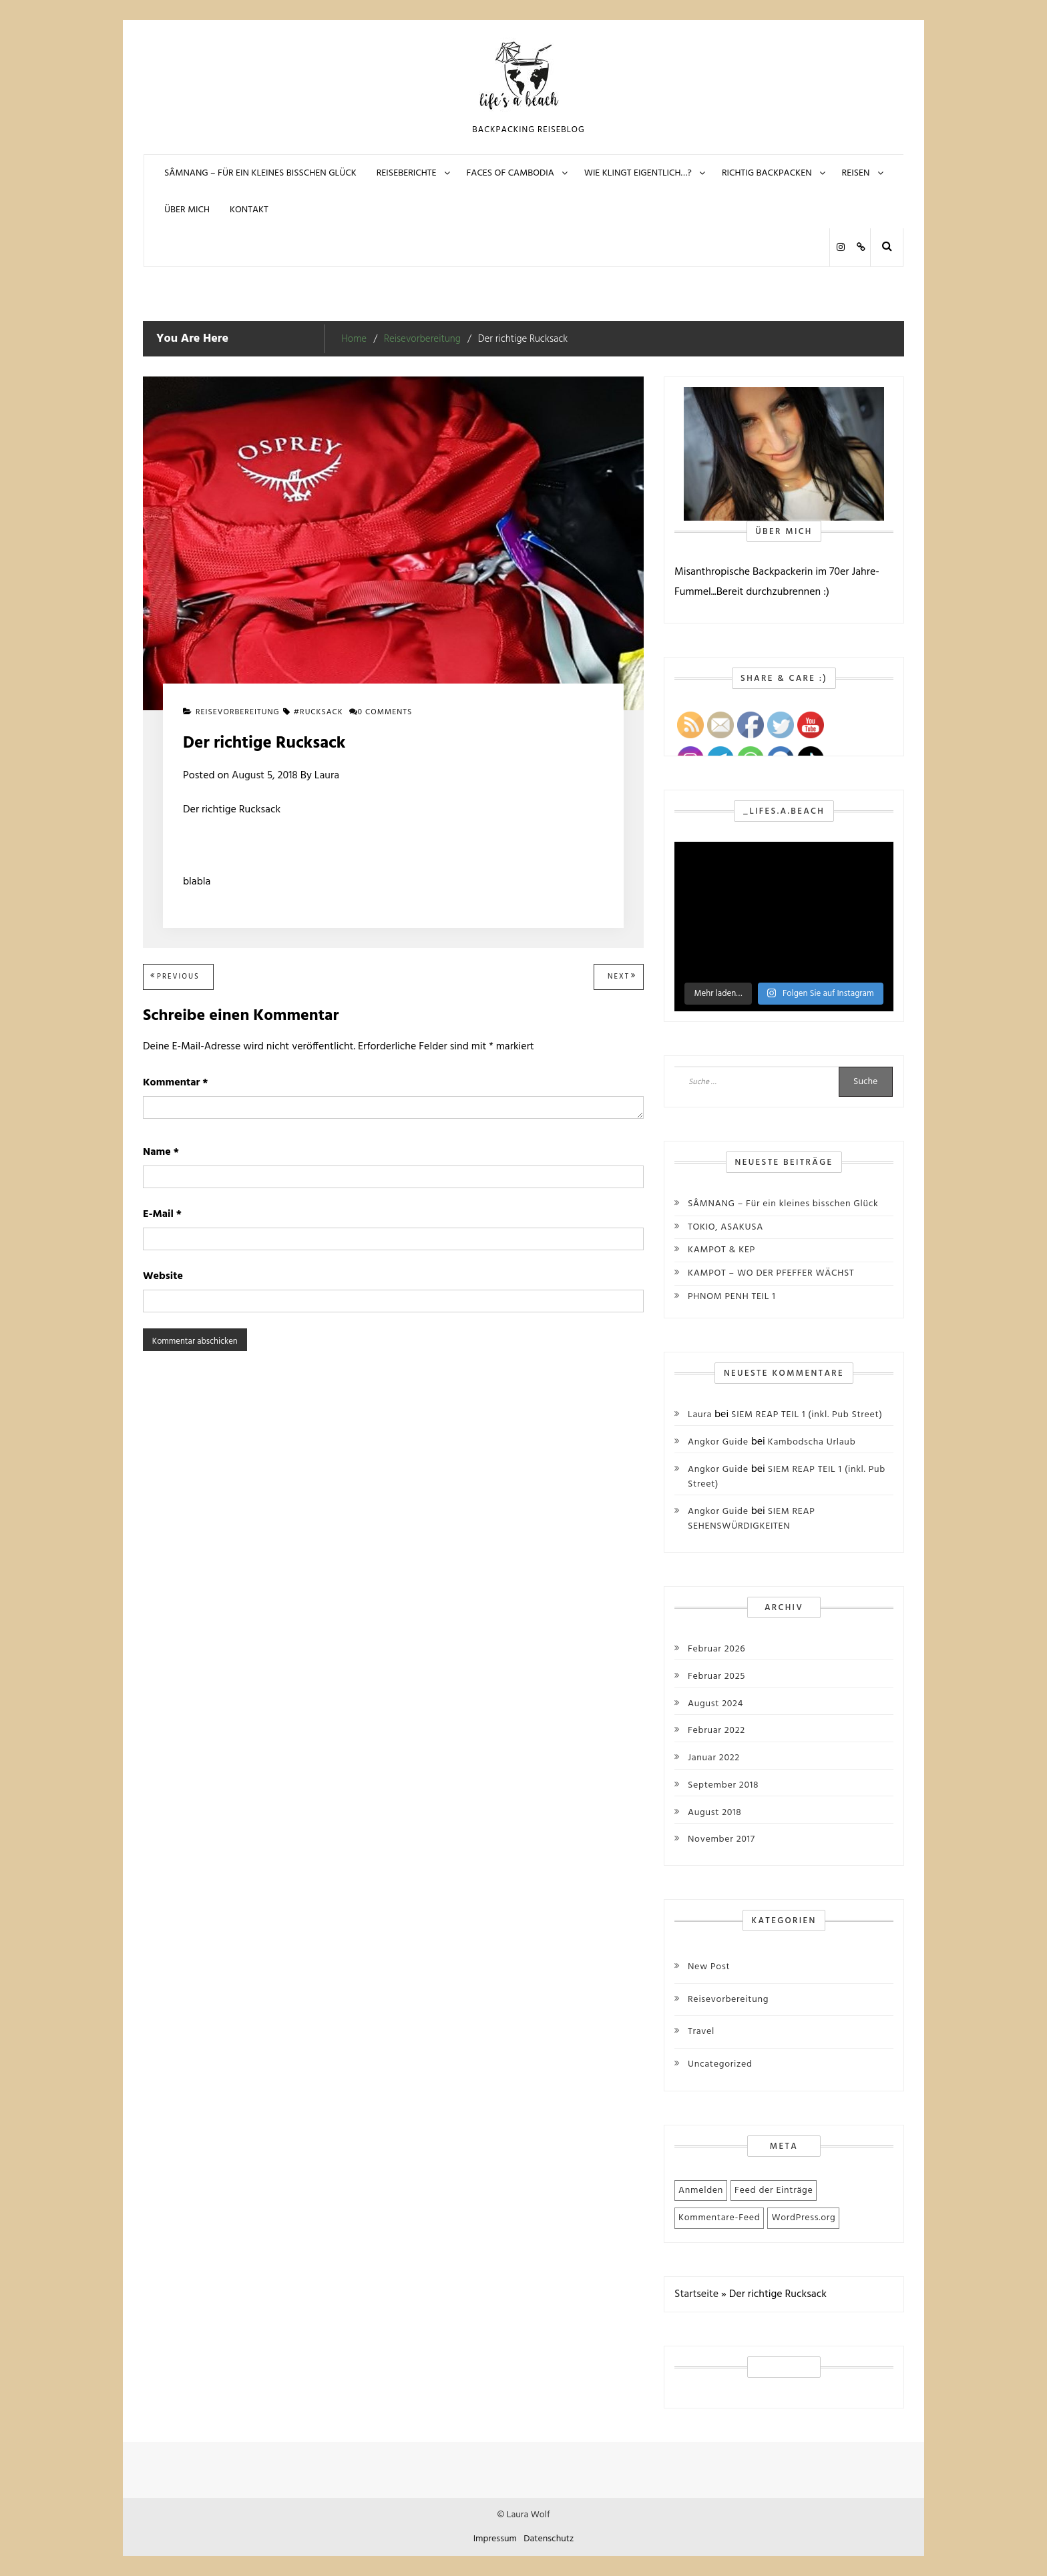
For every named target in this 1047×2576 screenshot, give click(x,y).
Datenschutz (549, 2539)
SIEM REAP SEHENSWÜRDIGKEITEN (751, 1519)
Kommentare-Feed (719, 2218)
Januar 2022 (714, 1758)
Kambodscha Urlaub (812, 1442)
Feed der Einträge (774, 2190)
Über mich (187, 210)
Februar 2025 (716, 1677)
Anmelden (700, 2190)
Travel (701, 2031)
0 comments (381, 712)
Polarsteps (860, 247)
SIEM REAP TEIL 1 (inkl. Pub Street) (806, 1415)
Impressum (495, 2539)
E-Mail (162, 1214)
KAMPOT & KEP (721, 1250)
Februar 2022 (716, 1731)
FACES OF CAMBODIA (510, 173)
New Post (709, 1967)
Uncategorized (720, 2064)
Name (161, 1152)
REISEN (856, 173)
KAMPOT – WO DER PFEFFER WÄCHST (771, 1273)
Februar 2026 (716, 1649)
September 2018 (723, 1785)
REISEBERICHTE (407, 173)
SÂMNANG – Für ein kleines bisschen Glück (260, 173)
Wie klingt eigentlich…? (638, 173)
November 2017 (721, 1839)
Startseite (696, 2294)
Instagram (840, 247)
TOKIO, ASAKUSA (725, 1227)
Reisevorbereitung (238, 712)
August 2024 (715, 1704)
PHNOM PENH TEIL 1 (732, 1296)
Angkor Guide (718, 1442)
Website (163, 1276)
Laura (327, 775)
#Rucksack (318, 712)
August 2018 (715, 1813)
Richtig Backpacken (767, 173)
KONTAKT (249, 210)
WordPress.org (803, 2218)
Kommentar (175, 1082)
